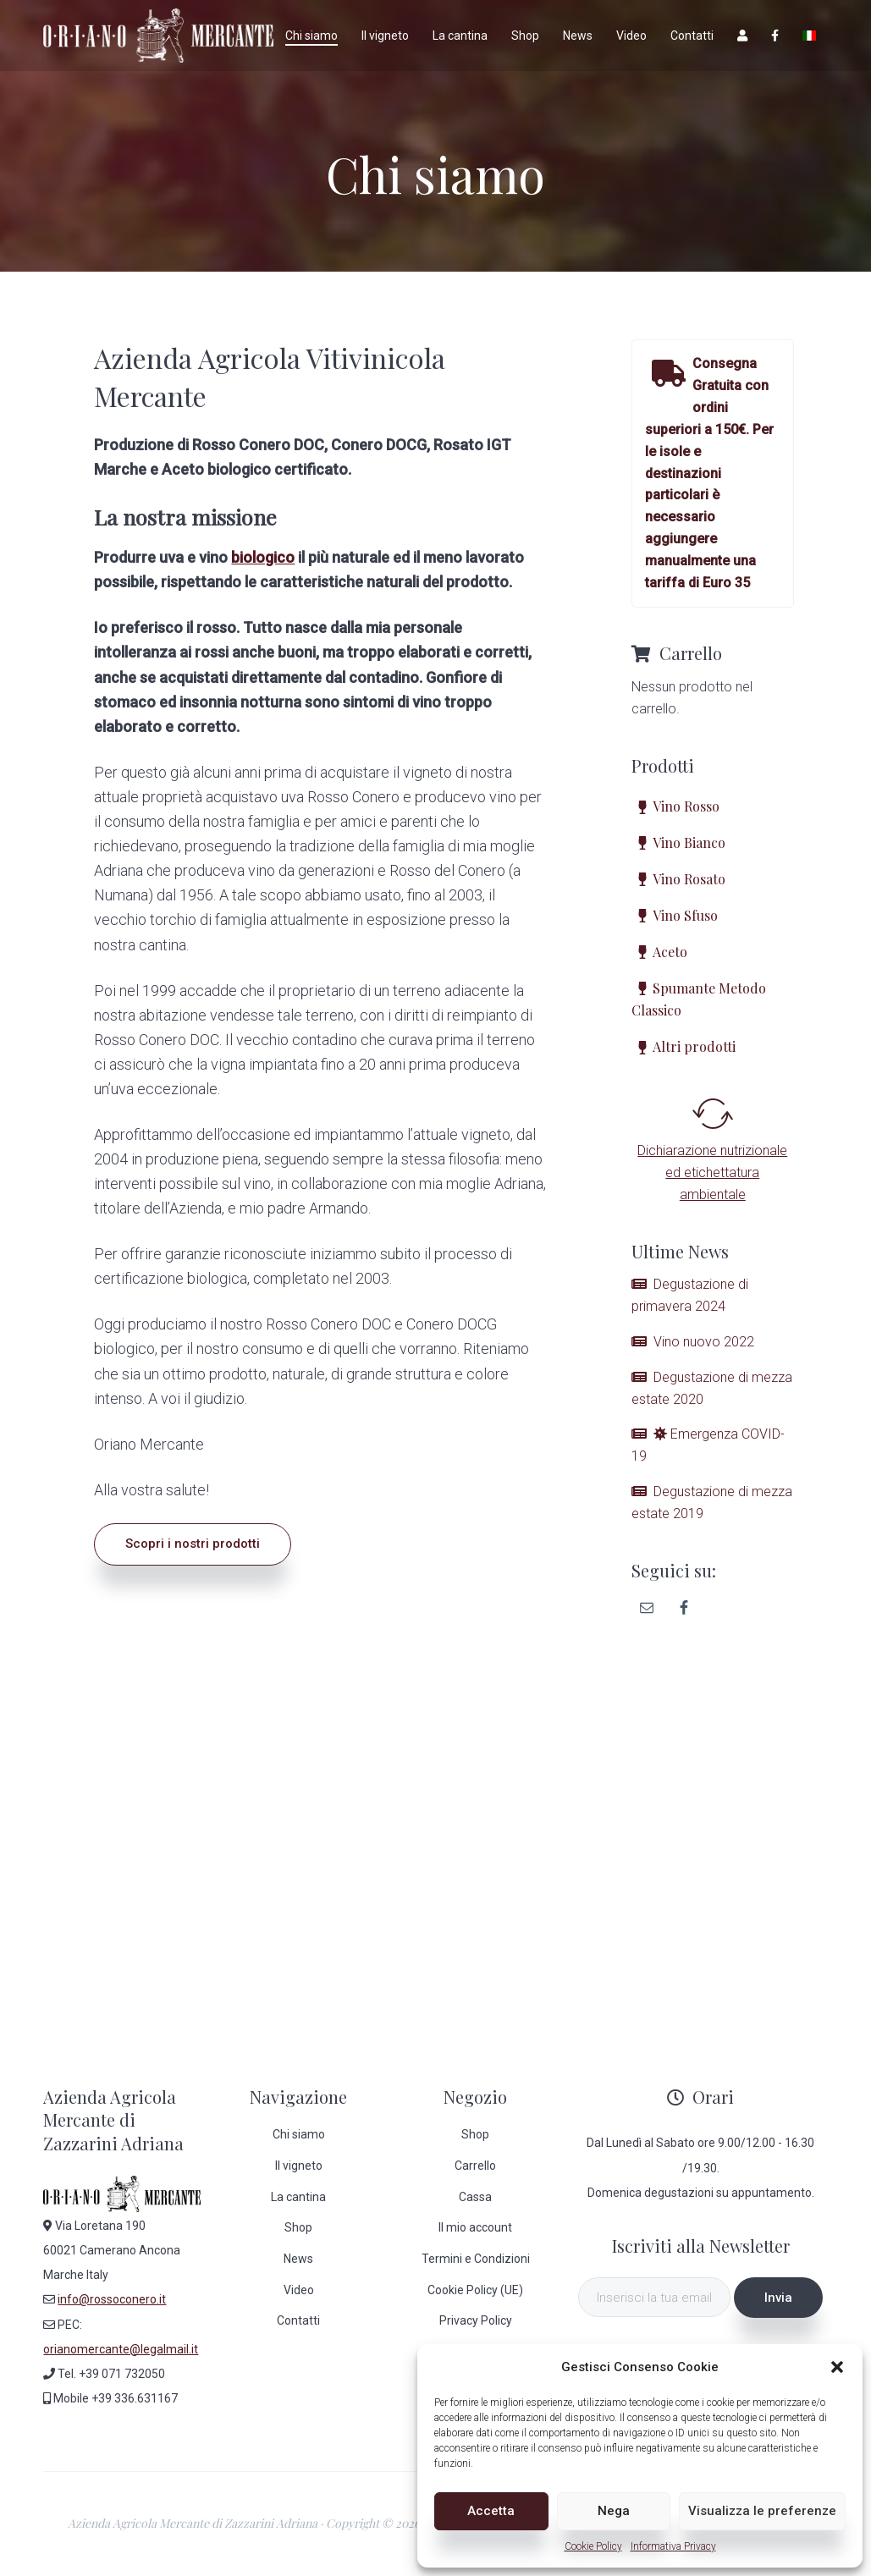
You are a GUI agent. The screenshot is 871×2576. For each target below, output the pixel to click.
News (298, 2259)
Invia (778, 2297)
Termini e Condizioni (476, 2259)
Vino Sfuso (685, 915)
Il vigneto (298, 2165)
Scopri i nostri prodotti (192, 1543)
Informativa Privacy (673, 2546)
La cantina (298, 2197)
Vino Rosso (686, 807)
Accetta (491, 2510)
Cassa (475, 2197)
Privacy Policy (475, 2320)
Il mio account (475, 2227)
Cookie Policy (593, 2546)
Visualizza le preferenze (762, 2510)
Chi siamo (299, 2134)
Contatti (298, 2320)
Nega (614, 2510)
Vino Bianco (689, 842)
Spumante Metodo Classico (698, 999)
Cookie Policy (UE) (475, 2290)
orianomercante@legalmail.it (120, 2349)
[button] (837, 2367)
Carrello (475, 2165)
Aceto (670, 951)
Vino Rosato (689, 879)
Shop (298, 2227)
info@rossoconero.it (112, 2299)
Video (299, 2290)
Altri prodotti (694, 1047)
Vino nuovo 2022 (703, 1342)
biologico (263, 557)
